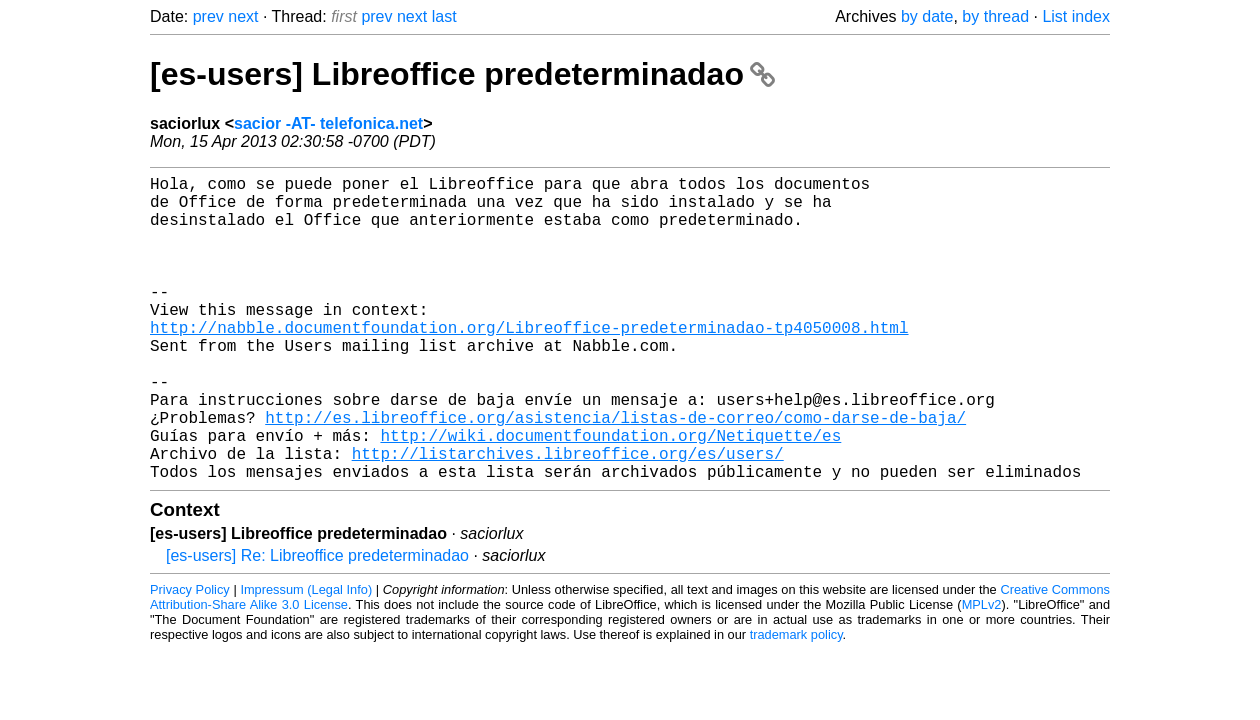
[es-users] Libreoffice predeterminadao (462, 74)
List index (1076, 16)
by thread (995, 16)
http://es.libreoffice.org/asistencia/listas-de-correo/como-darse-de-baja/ (615, 473)
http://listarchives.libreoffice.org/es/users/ (568, 517)
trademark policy (796, 702)
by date (927, 16)
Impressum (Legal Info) (306, 657)
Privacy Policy (190, 657)
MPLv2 (982, 672)
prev (208, 16)
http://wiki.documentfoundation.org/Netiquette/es (610, 495)
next (243, 16)
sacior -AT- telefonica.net (328, 123)
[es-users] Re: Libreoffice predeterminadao (317, 623)
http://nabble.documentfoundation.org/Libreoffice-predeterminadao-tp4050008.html (529, 363)
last (444, 16)
